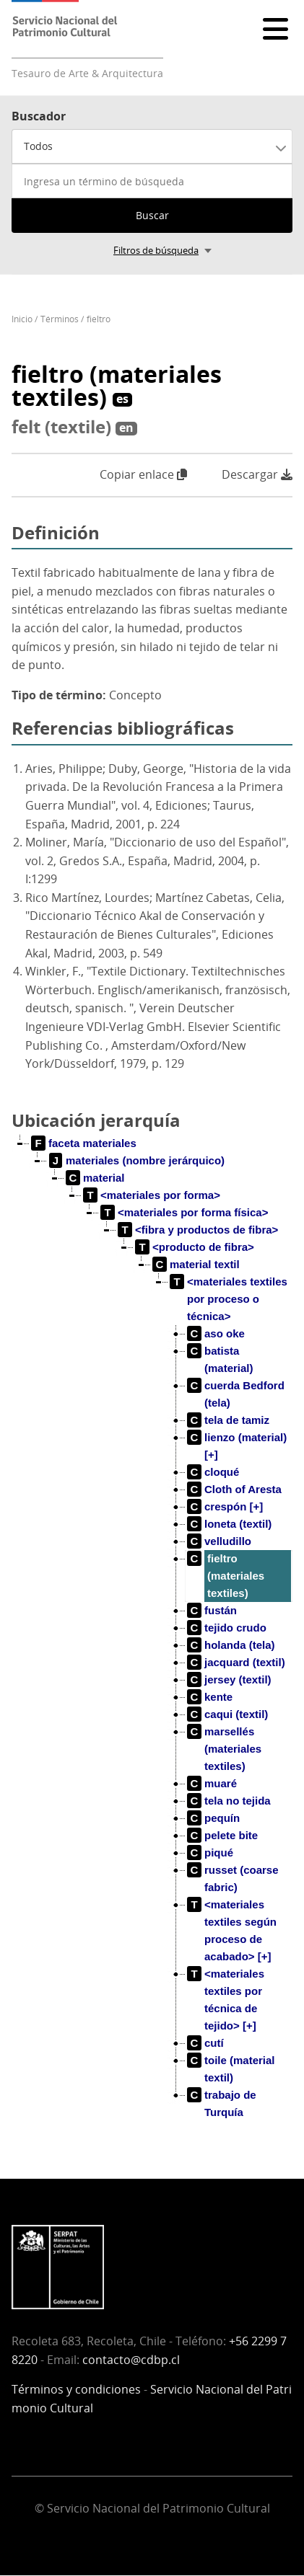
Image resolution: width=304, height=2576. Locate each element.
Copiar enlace (143, 474)
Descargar (257, 475)
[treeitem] (84, 1143)
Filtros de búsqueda (156, 250)
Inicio (22, 319)
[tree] (152, 1639)
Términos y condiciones (76, 2389)
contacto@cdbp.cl (131, 2360)
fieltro (98, 319)
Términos (59, 319)
